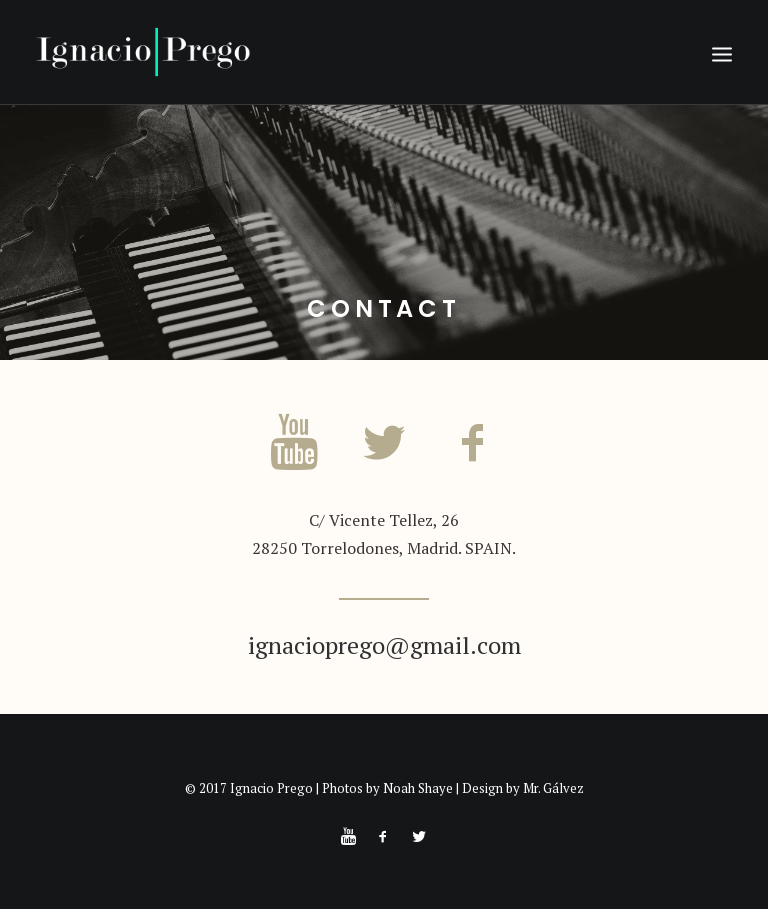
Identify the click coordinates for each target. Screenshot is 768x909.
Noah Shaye (418, 788)
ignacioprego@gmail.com (384, 645)
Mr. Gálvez (553, 788)
